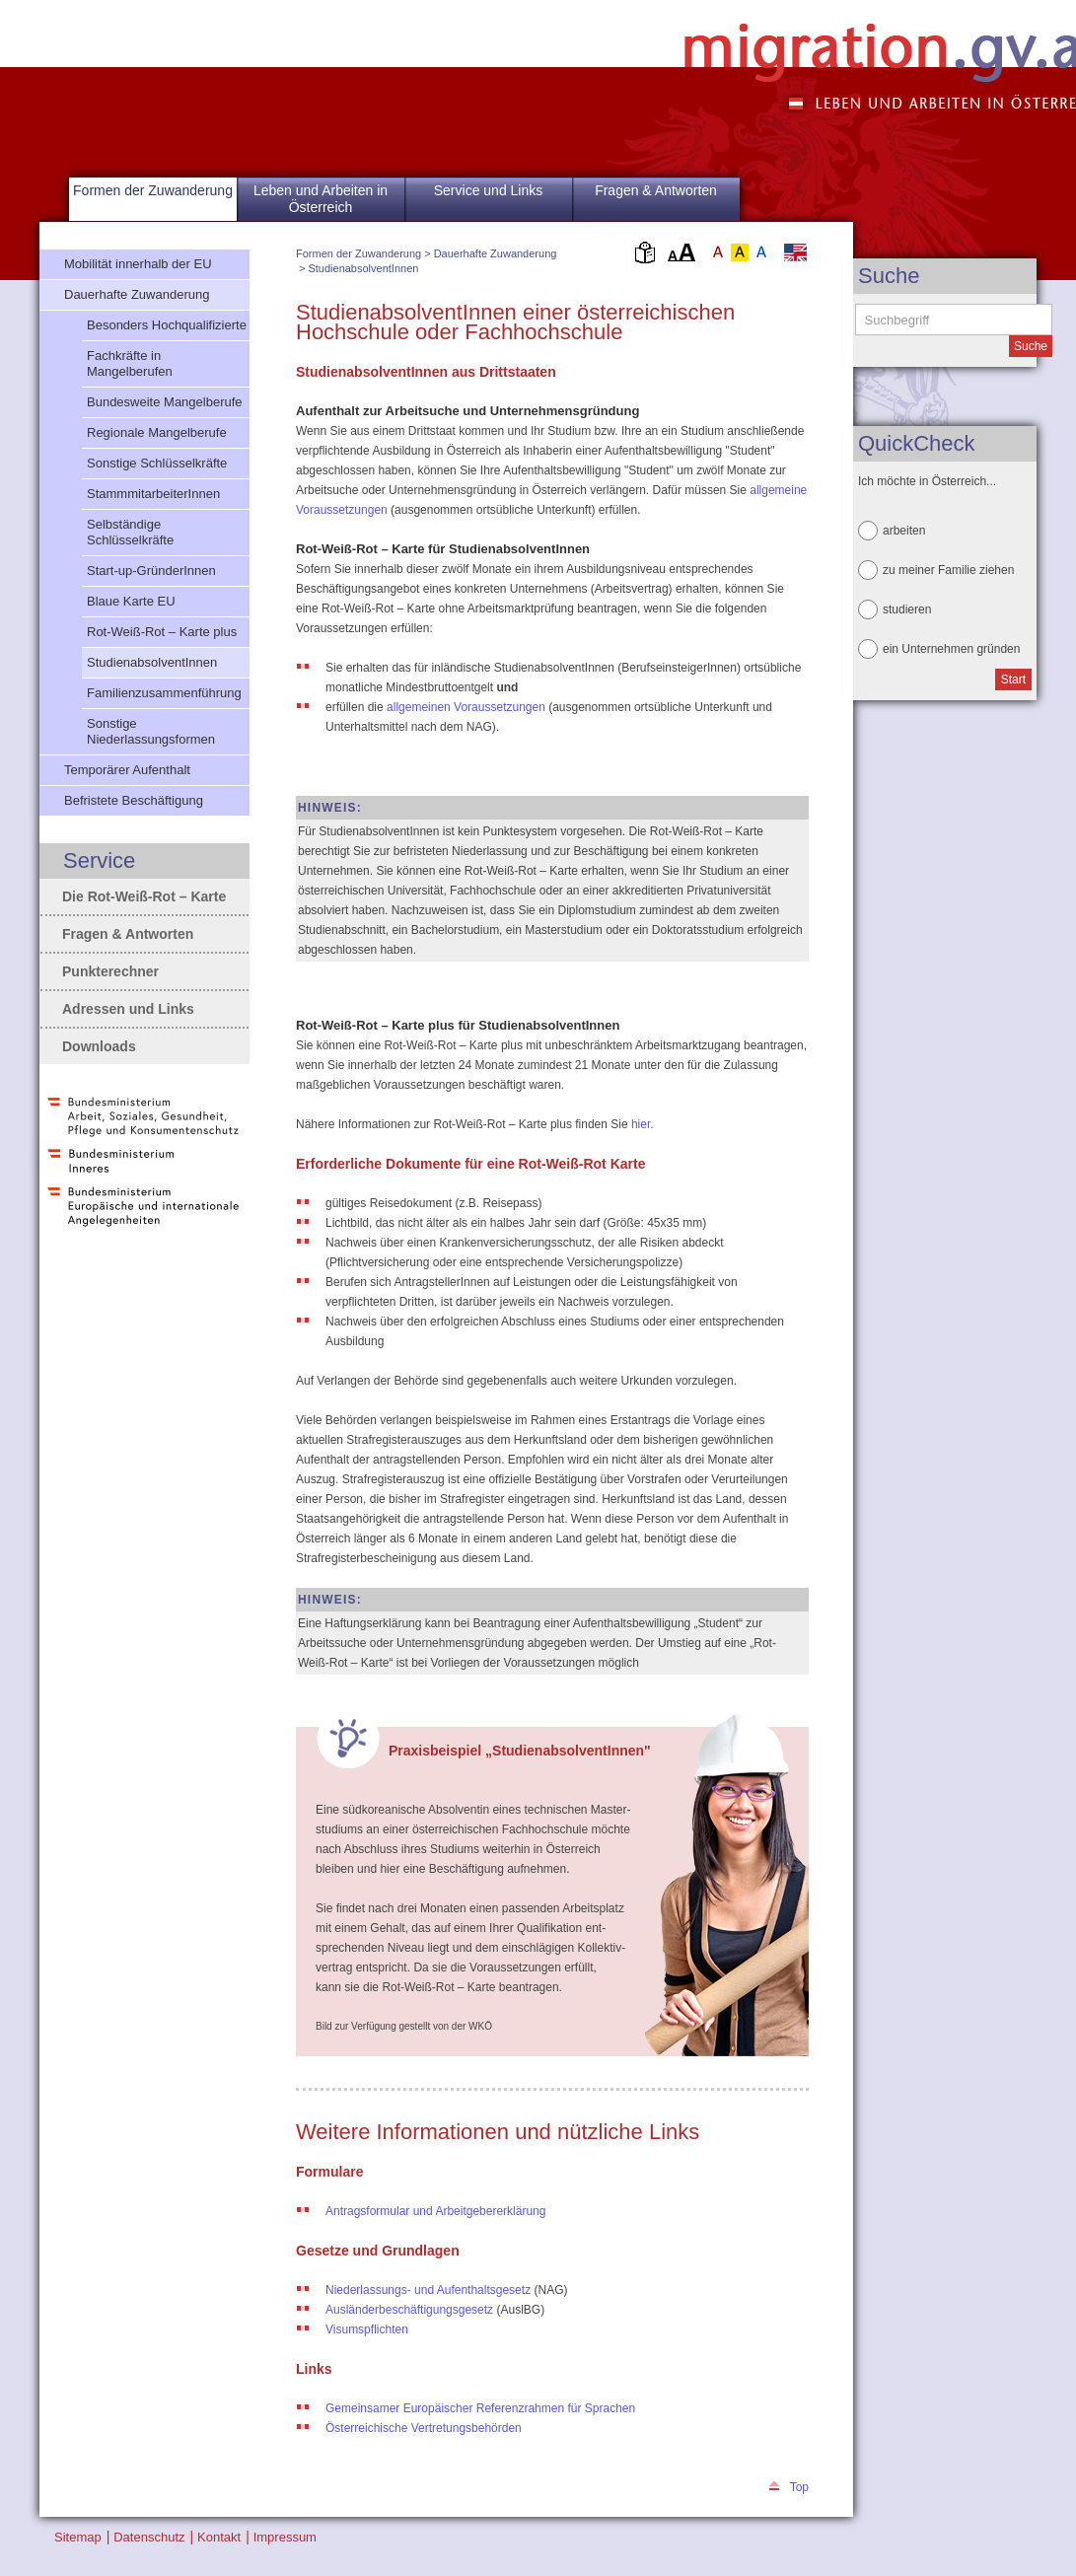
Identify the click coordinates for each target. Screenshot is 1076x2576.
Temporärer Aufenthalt (127, 769)
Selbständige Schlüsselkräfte (130, 532)
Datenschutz (148, 2537)
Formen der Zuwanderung (358, 253)
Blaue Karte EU (131, 601)
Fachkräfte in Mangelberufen (130, 363)
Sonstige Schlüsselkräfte (157, 463)
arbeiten (904, 530)
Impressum (285, 2537)
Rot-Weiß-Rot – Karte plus (162, 631)
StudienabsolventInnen (363, 268)
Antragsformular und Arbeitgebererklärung (435, 2211)
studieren (907, 609)
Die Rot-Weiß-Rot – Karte (144, 896)
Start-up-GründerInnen (151, 570)
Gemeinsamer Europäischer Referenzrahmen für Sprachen (480, 2408)
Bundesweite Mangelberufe (165, 401)
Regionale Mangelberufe (157, 432)
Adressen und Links (128, 1009)
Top (799, 2487)
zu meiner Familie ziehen (948, 570)
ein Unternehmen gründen (951, 649)
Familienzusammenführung (164, 692)
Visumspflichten (366, 2329)
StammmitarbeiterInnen (153, 493)
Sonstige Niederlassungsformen (151, 731)
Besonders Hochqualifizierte (167, 325)
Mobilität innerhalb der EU (138, 263)
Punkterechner (110, 971)
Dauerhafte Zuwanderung (495, 253)
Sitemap (78, 2537)
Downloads (99, 1046)
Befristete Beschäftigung (133, 800)
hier (640, 1124)
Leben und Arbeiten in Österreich (320, 198)
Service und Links (488, 190)
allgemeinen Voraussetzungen (467, 707)
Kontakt (219, 2537)
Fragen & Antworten (656, 190)
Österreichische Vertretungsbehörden (423, 2428)
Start (1013, 679)
